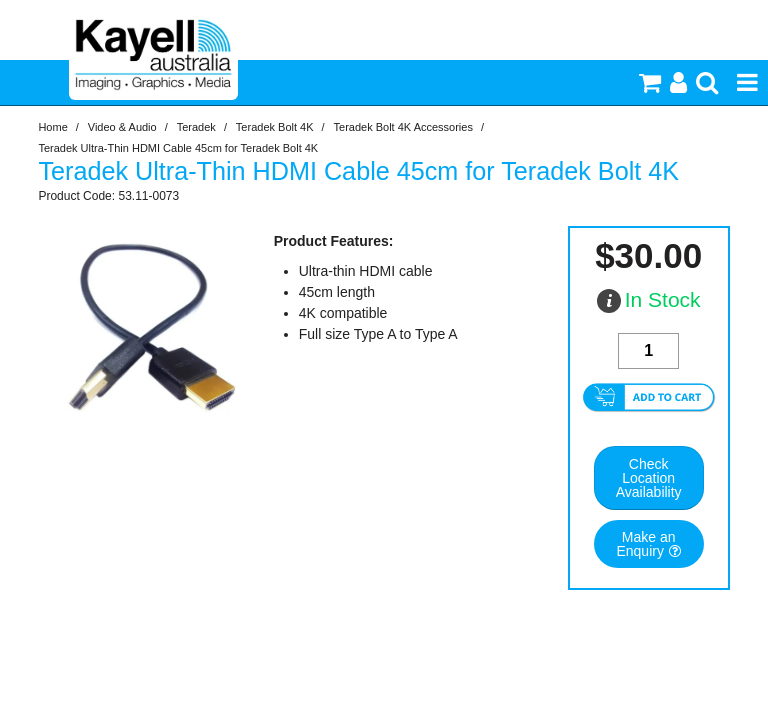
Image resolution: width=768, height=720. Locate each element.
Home (52, 127)
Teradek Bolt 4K (275, 127)
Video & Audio (122, 127)
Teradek (196, 127)
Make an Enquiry (645, 544)
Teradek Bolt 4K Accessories (403, 127)
